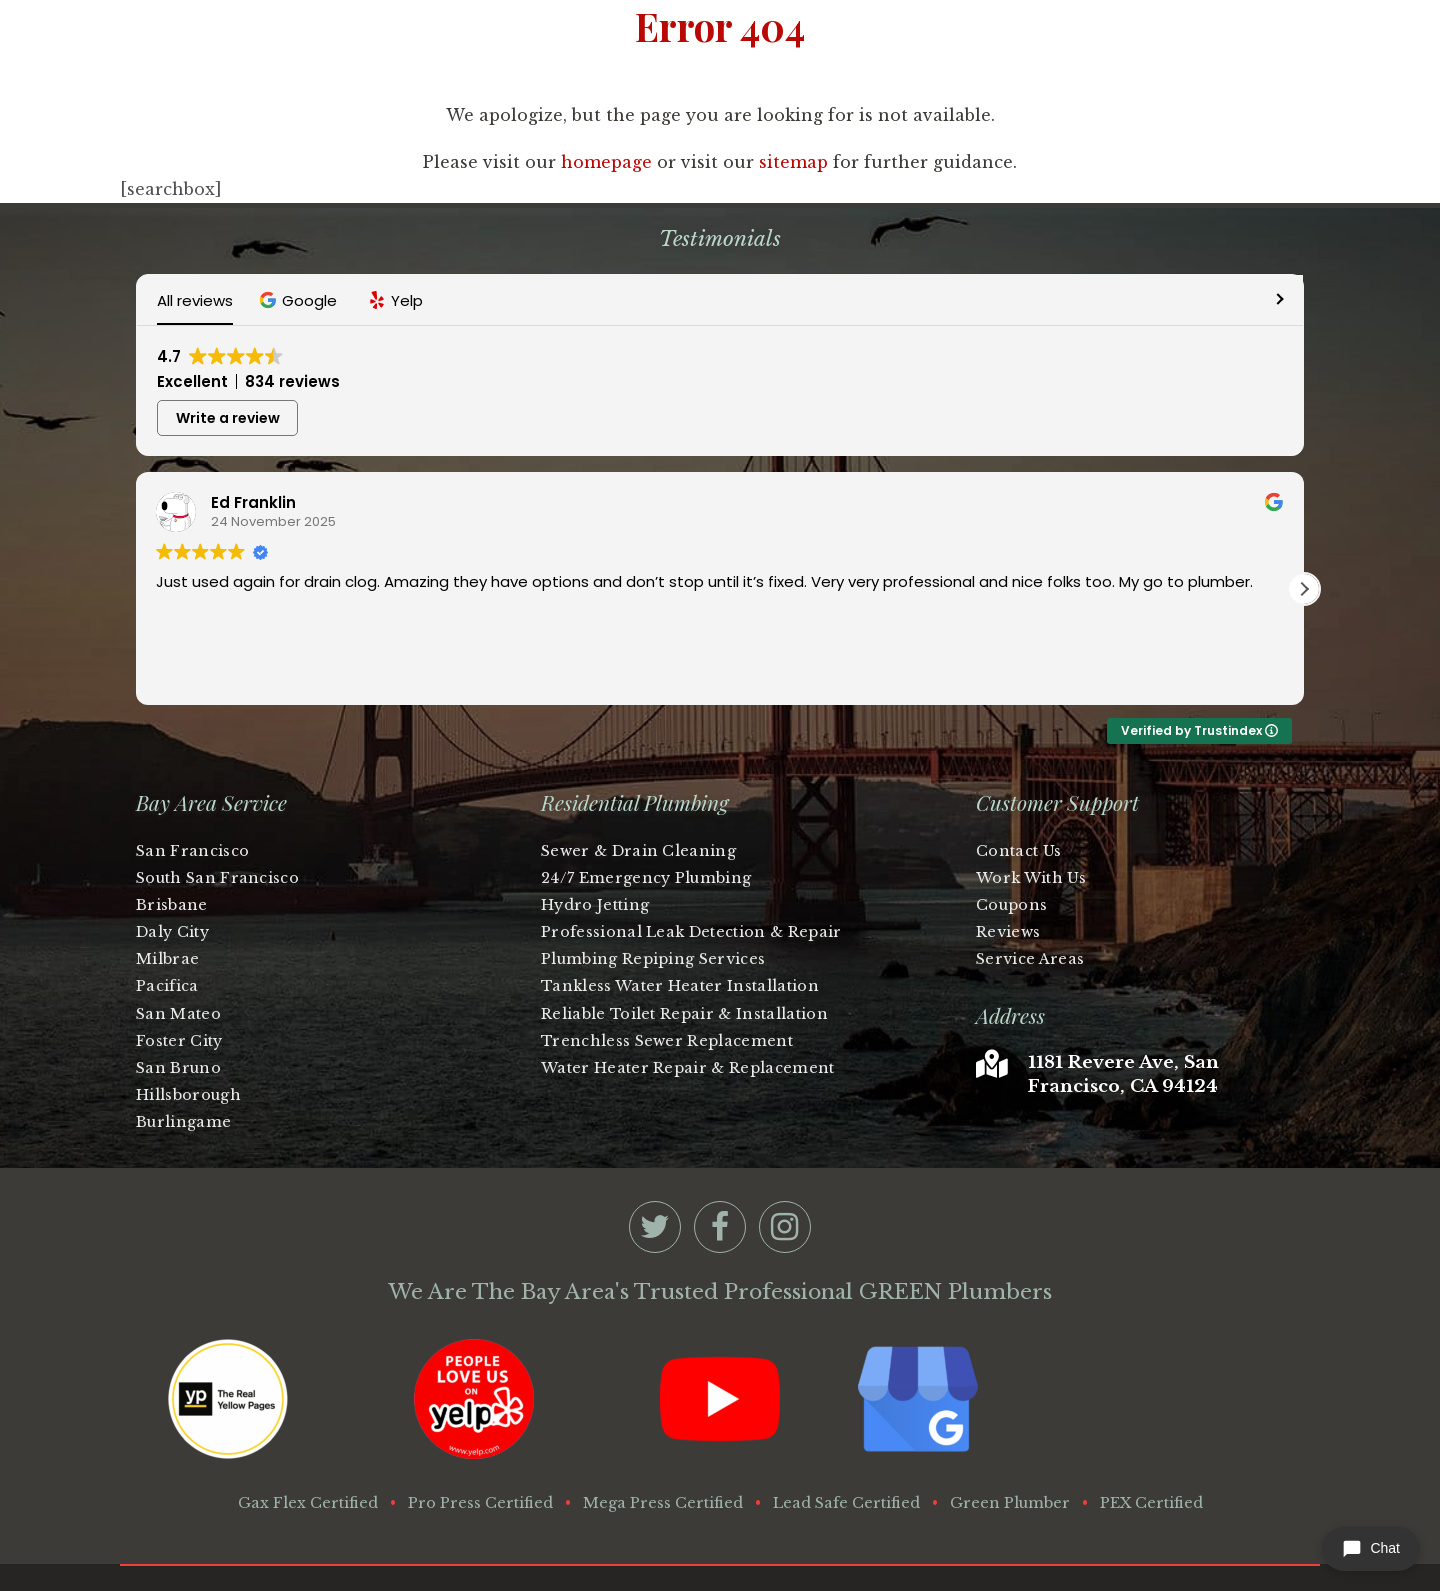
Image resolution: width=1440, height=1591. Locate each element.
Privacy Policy (1077, 1529)
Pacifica (167, 918)
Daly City (172, 864)
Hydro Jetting (595, 837)
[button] (300, 300)
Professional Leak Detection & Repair (691, 864)
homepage (606, 162)
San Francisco (192, 783)
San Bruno (178, 1000)
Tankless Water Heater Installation (680, 918)
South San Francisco (217, 810)
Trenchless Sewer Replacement (667, 973)
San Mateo (178, 946)
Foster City (179, 973)
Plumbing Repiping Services (653, 891)
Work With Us (1031, 810)
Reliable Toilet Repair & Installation (684, 946)
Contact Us (1018, 783)
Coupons (1011, 837)
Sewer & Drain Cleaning (638, 783)
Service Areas (1030, 891)
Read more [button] (193, 608)
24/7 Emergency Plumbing (646, 810)
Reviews (1008, 864)
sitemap (793, 162)
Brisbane (172, 837)
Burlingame (183, 1054)
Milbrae (167, 891)
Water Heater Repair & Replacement (688, 1000)
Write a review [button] (1213, 357)
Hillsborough (188, 1027)
